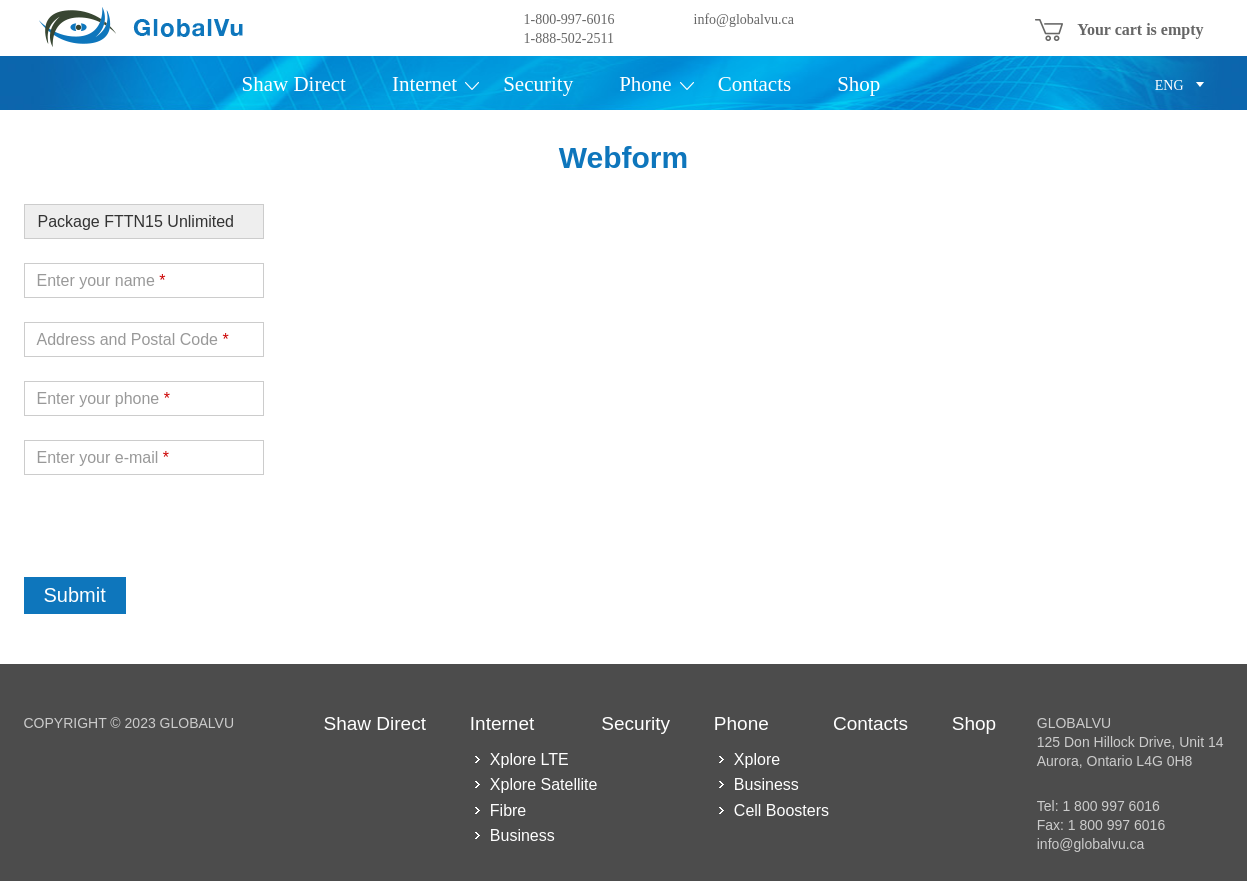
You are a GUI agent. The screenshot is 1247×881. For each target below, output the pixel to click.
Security (538, 84)
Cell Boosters (781, 810)
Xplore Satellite (544, 784)
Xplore (757, 759)
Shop (858, 84)
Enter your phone (103, 398)
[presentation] (176, 538)
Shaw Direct (294, 84)
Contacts (755, 84)
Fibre (508, 810)
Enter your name (101, 280)
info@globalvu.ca (744, 19)
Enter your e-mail (103, 457)
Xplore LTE (529, 759)
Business (522, 835)
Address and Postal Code (133, 339)
